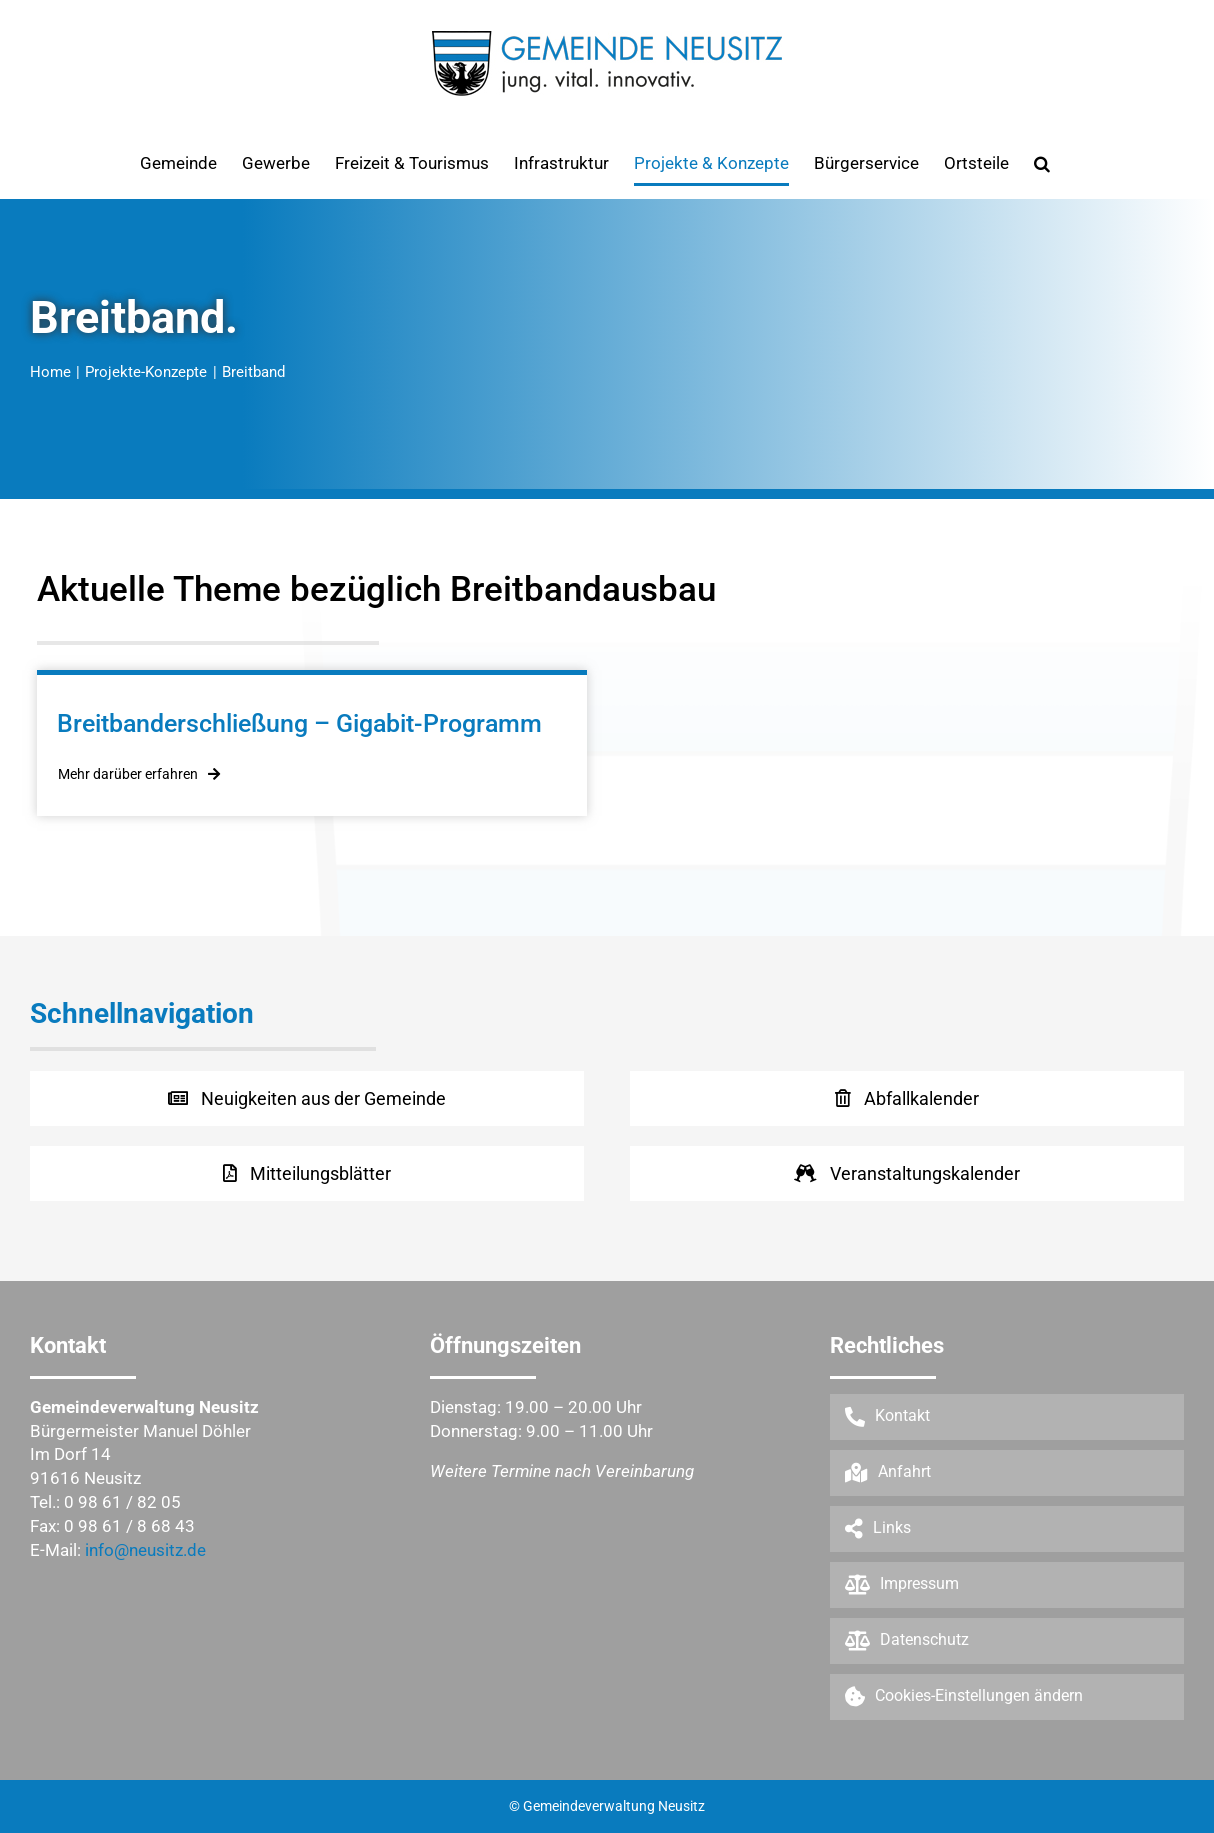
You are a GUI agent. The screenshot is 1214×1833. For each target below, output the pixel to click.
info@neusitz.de (145, 1550)
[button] (1042, 163)
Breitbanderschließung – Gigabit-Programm (299, 723)
